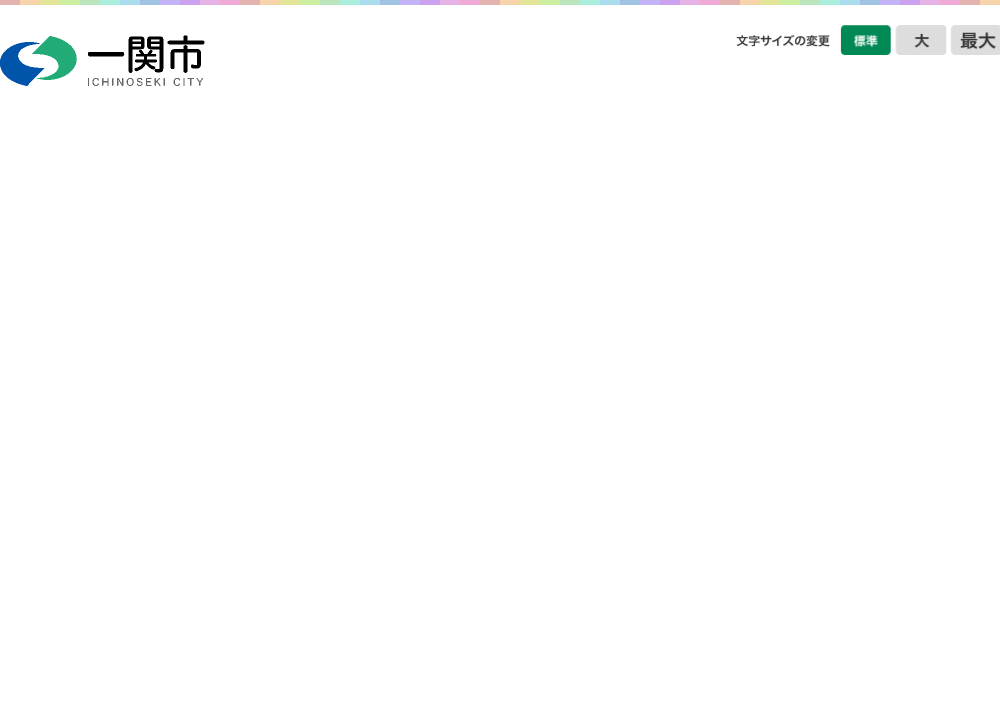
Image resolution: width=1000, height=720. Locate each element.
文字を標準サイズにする (866, 40)
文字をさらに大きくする (975, 40)
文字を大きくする (921, 40)
